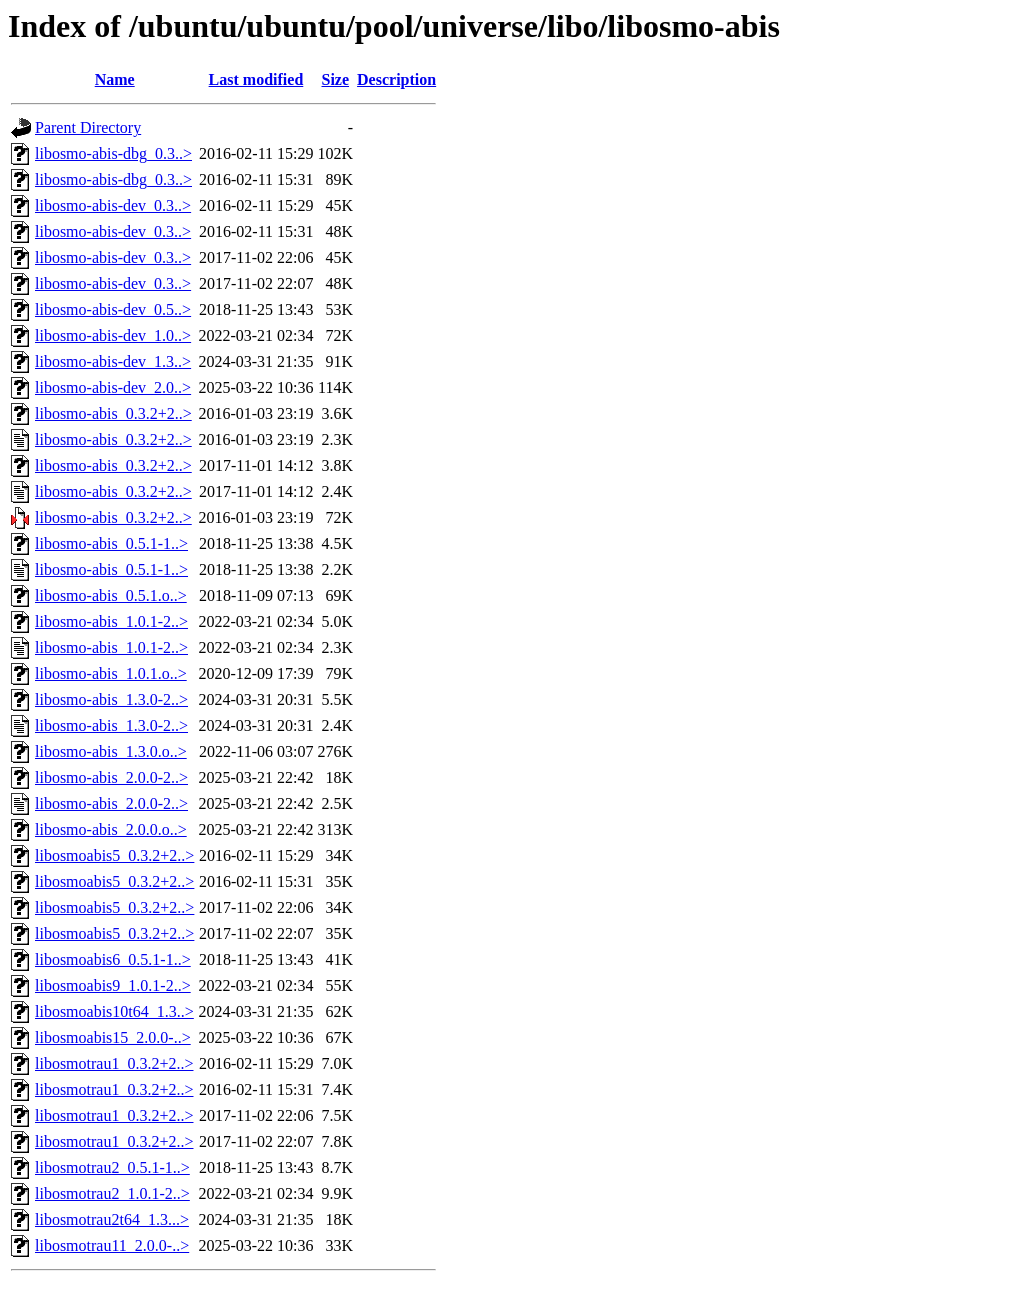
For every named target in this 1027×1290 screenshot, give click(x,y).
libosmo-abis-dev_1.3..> (113, 361)
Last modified (256, 79)
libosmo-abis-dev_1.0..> (113, 335)
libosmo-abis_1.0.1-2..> (111, 621)
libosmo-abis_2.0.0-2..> (111, 777)
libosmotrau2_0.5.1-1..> (112, 1167)
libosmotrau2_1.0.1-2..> (112, 1193)
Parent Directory (88, 127)
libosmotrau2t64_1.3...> (112, 1219)
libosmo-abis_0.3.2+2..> (113, 413)
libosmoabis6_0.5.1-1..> (113, 959)
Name (115, 79)
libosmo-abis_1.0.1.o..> (111, 673)
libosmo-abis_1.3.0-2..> (111, 699)
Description (396, 79)
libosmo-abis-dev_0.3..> (113, 205)
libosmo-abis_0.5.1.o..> (111, 595)
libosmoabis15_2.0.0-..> (113, 1037)
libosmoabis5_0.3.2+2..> (114, 855)
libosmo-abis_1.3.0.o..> (111, 751)
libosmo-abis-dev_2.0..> (113, 387)
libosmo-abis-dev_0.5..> (113, 309)
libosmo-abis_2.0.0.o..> (111, 829)
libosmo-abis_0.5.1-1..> (111, 543)
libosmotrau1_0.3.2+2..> (114, 1063)
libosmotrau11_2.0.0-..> (112, 1245)
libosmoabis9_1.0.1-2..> (113, 985)
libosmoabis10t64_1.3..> (114, 1011)
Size (336, 79)
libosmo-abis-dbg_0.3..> (113, 153)
